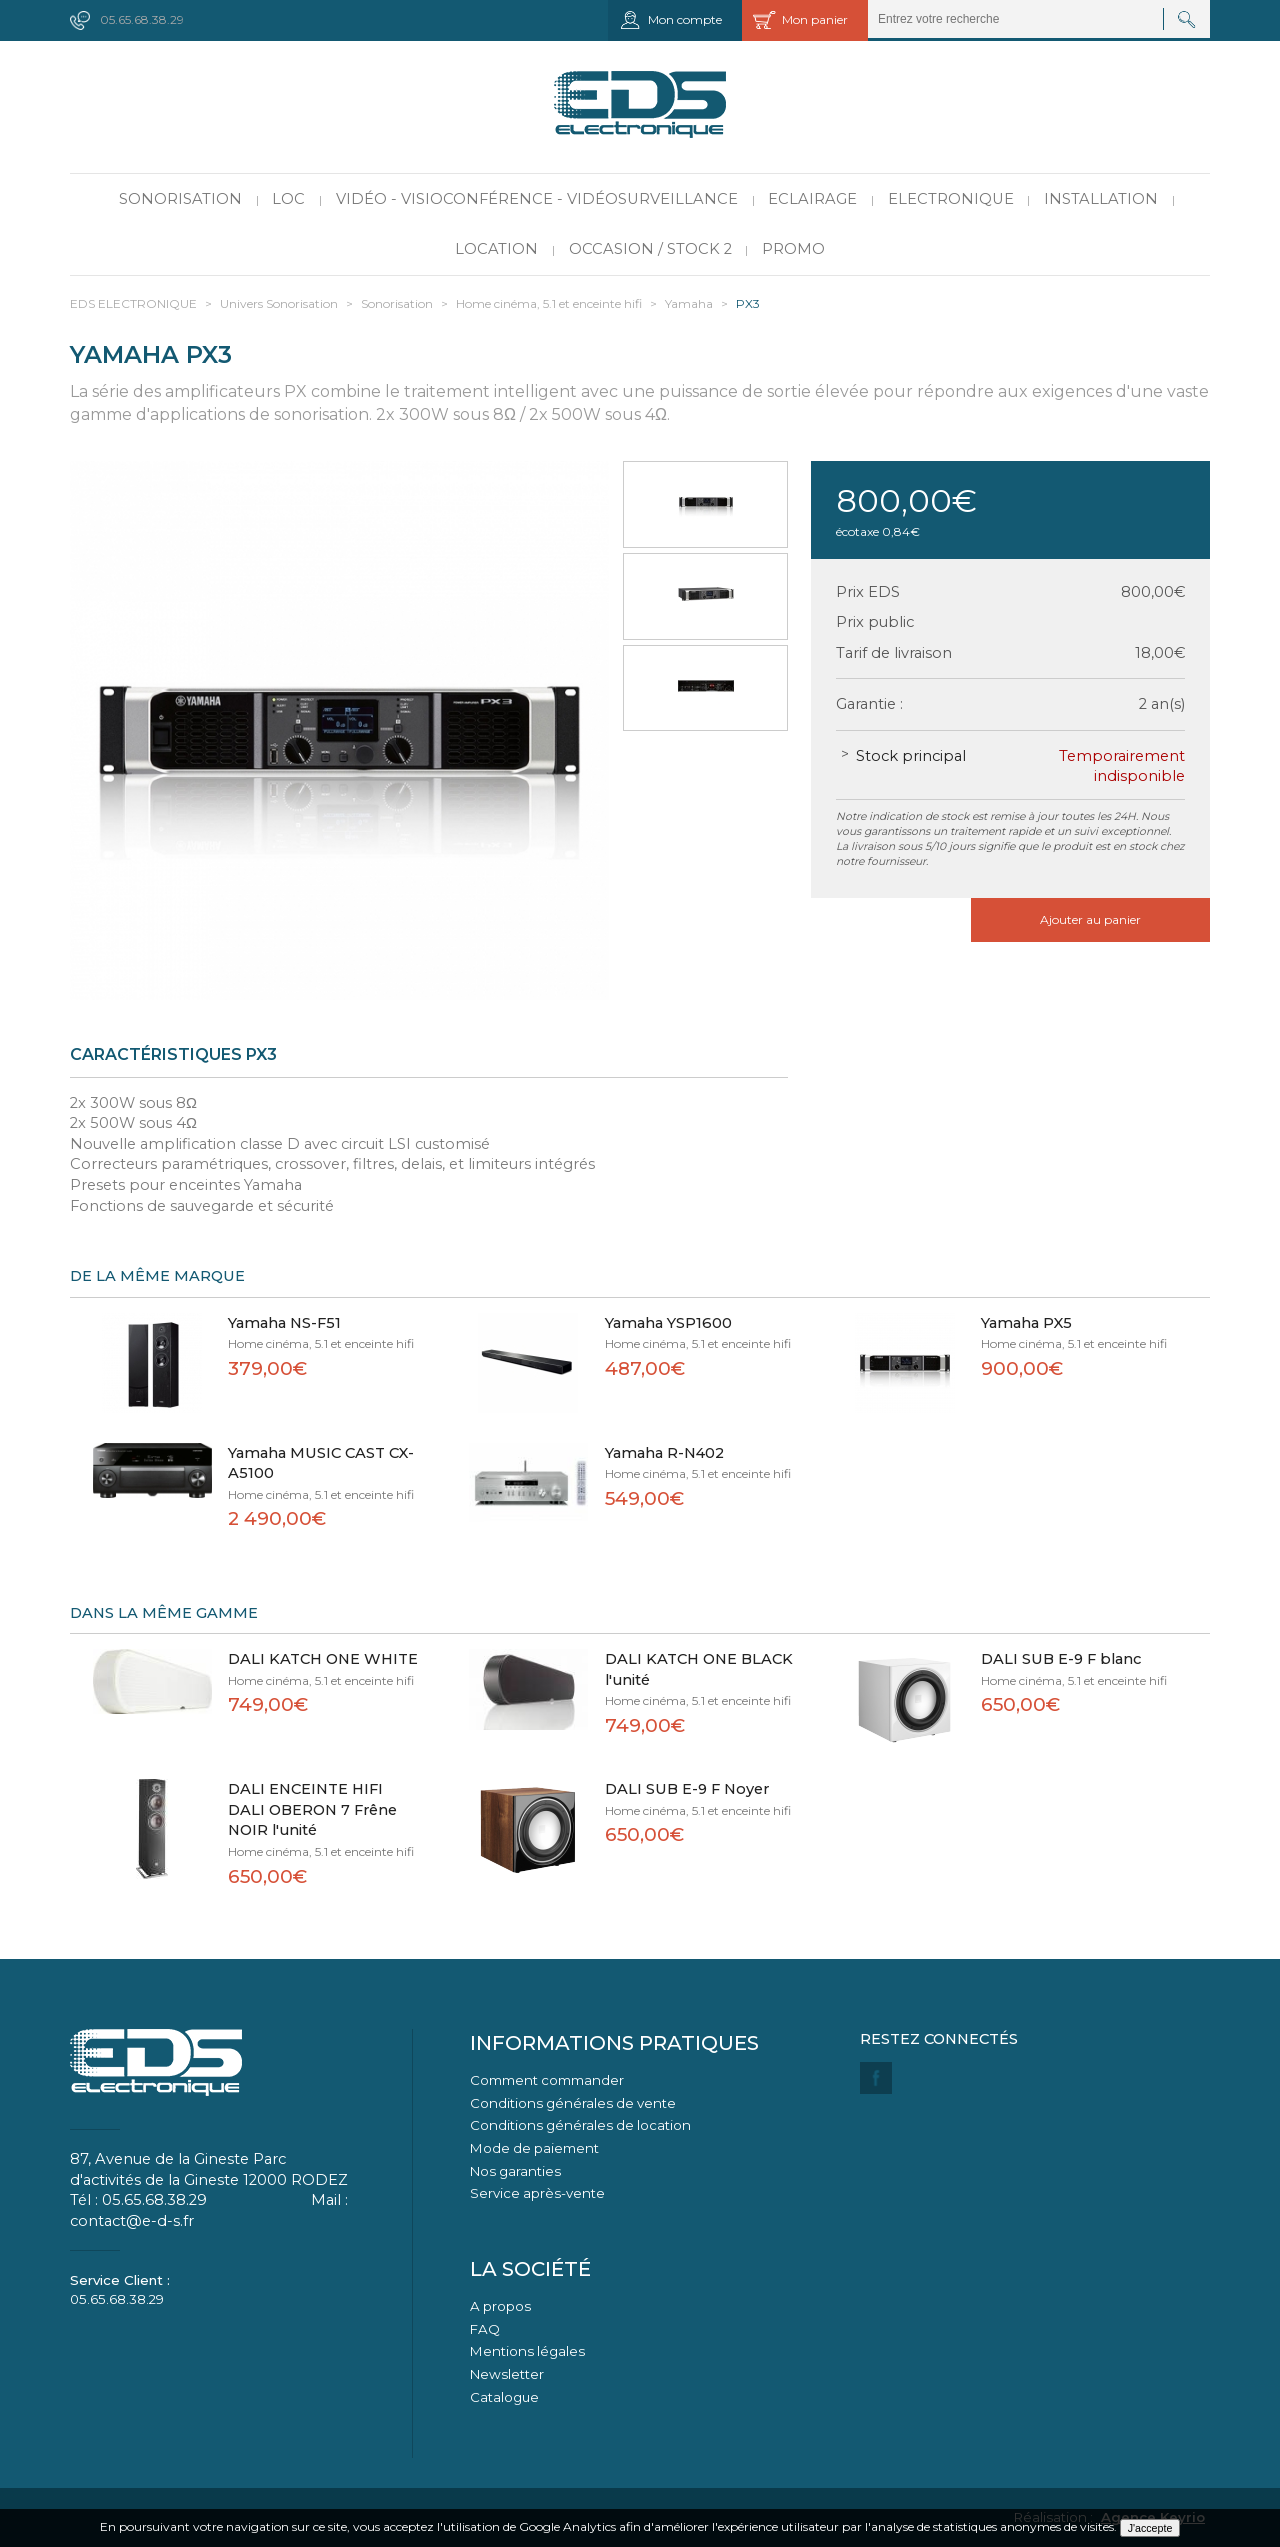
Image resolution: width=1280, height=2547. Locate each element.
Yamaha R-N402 (664, 1453)
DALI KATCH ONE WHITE (323, 1659)
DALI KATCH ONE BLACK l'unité (699, 1669)
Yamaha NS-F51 (284, 1323)
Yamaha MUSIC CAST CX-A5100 (321, 1463)
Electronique (951, 199)
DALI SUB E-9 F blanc (1061, 1659)
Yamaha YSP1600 (668, 1323)
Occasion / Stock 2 (650, 249)
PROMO (793, 249)
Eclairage (812, 199)
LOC (288, 199)
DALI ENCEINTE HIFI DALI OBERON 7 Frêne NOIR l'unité (312, 1809)
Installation (1101, 199)
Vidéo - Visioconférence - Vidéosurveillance (537, 199)
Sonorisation (180, 199)
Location (496, 249)
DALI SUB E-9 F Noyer (687, 1789)
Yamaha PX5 (1026, 1323)
